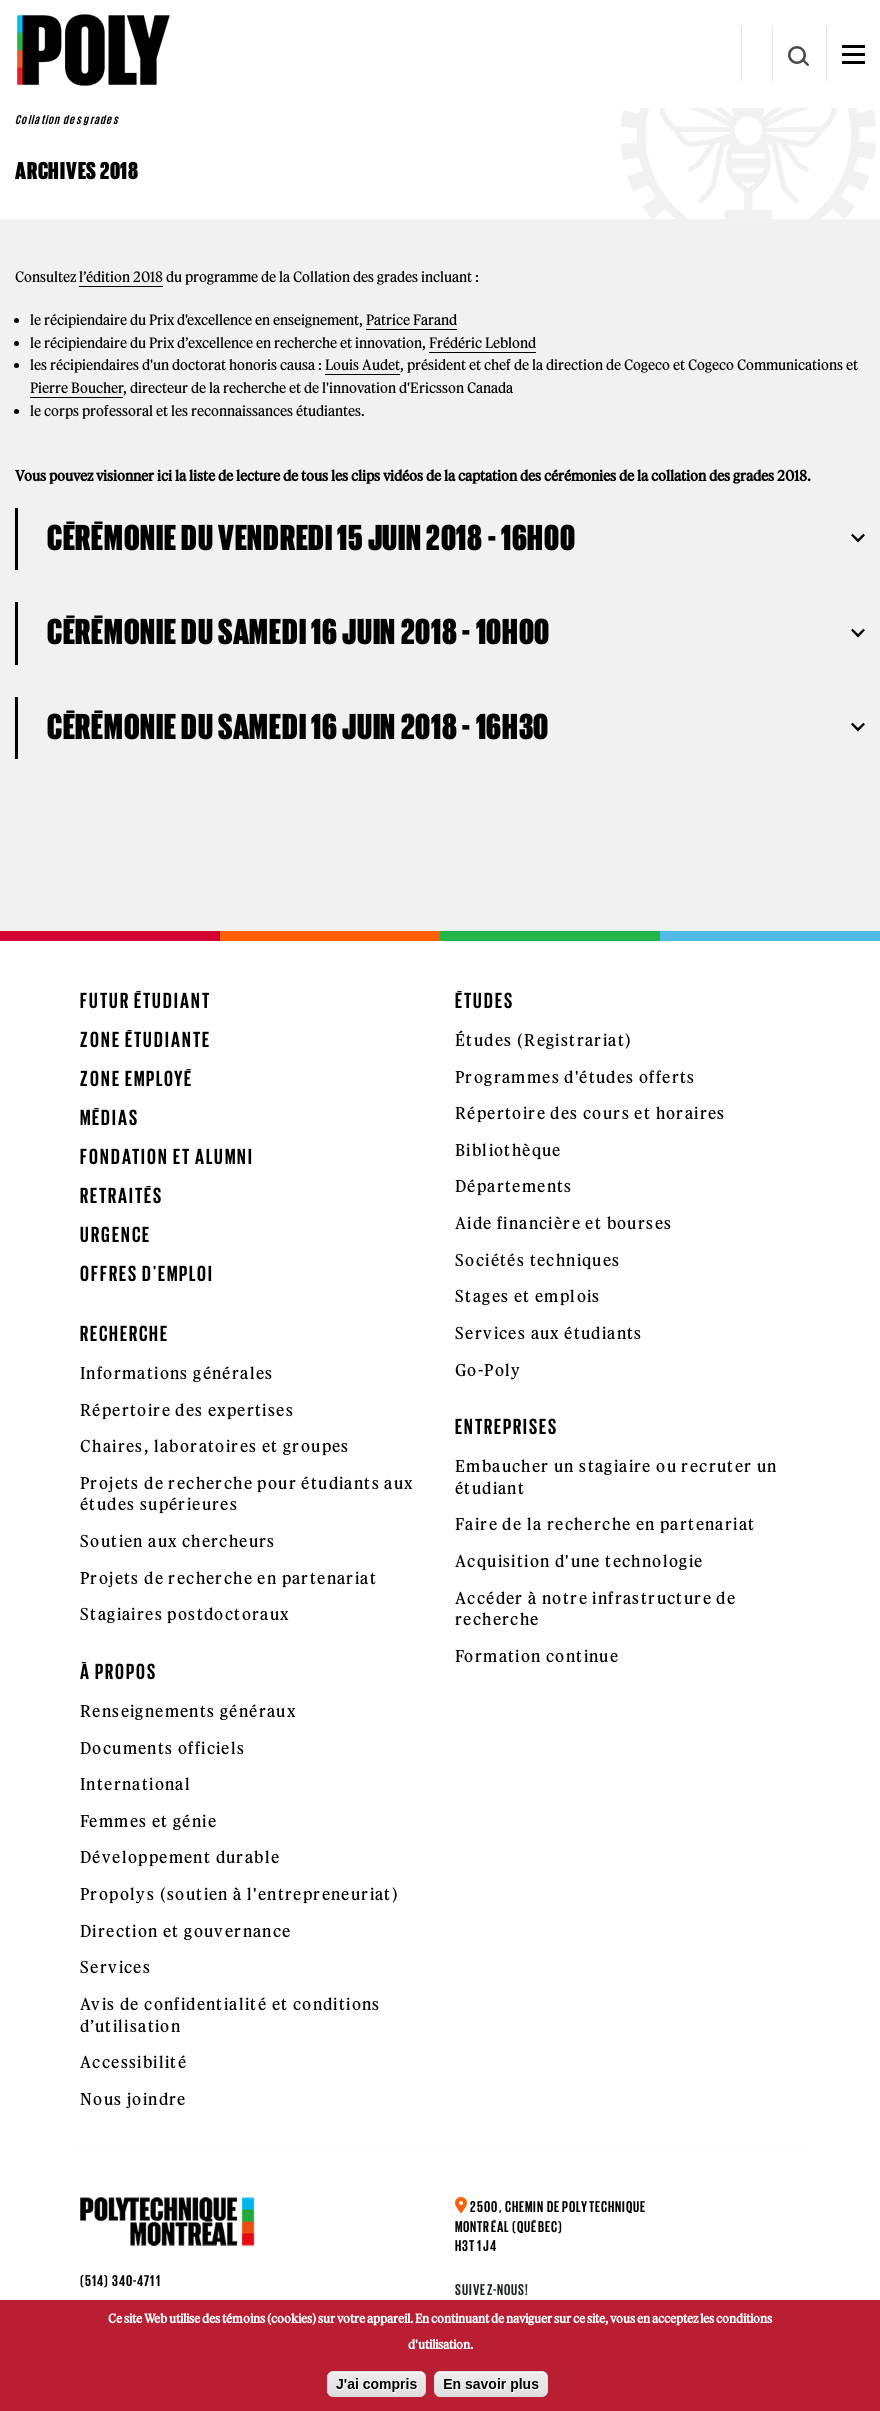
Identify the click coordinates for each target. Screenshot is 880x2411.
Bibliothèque (508, 1150)
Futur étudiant (145, 1000)
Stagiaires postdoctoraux (185, 1614)
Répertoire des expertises (187, 1410)
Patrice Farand (411, 320)
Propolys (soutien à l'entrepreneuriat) (239, 1894)
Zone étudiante (145, 1039)
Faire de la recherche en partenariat (605, 1524)
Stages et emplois (528, 1296)
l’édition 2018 (121, 277)
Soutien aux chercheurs (178, 1541)
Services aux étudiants (549, 1333)
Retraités (121, 1195)
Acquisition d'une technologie (579, 1561)
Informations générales (177, 1373)
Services (115, 1967)
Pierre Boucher (76, 388)
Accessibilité (133, 2062)
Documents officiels (163, 1748)
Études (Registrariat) (543, 1040)
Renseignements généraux (188, 1711)
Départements (514, 1186)
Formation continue (537, 1656)
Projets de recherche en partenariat (228, 1578)
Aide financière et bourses (563, 1223)
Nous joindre (133, 2099)
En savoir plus (491, 2384)
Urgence (115, 1234)
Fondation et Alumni (167, 1156)
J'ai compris (376, 2384)
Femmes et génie (148, 1821)
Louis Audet (362, 365)
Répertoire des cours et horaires (590, 1113)
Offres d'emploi (147, 1273)
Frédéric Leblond (482, 343)
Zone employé (136, 1078)
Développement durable (180, 1857)
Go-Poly (488, 1370)
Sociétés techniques (538, 1260)
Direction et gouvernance (186, 1931)
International (135, 1784)
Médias (109, 1117)
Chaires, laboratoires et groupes (215, 1446)
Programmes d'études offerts (575, 1077)
